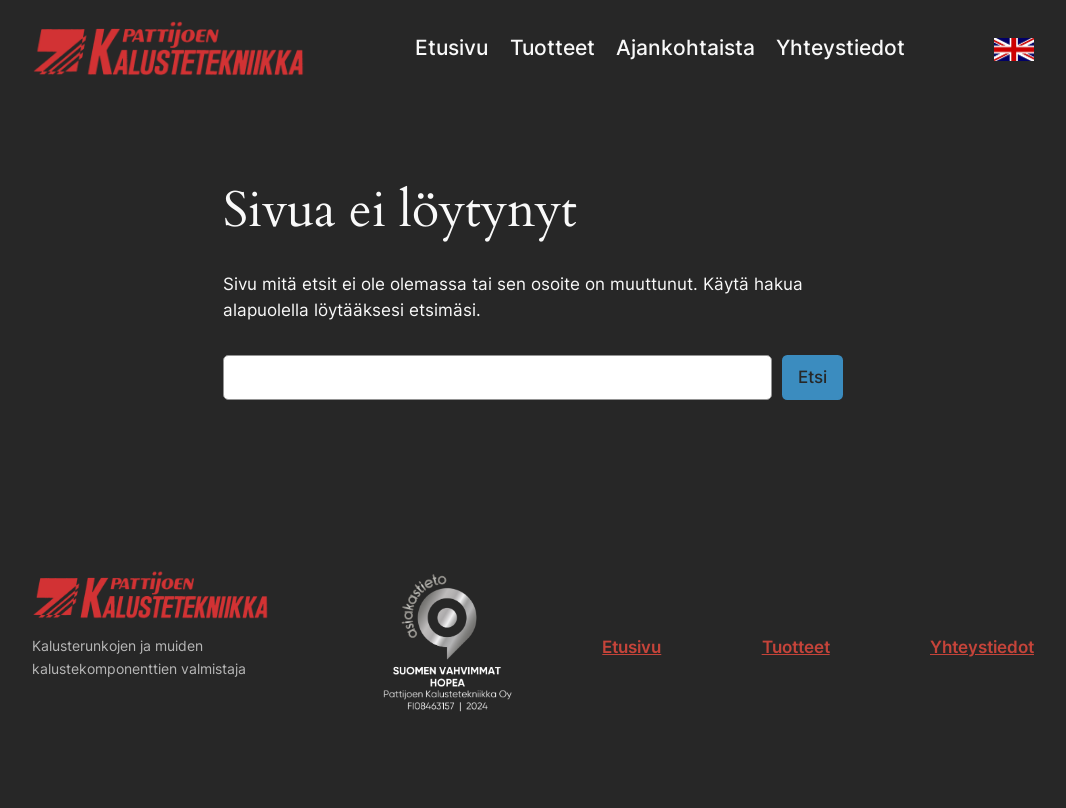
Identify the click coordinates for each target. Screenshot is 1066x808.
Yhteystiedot (982, 647)
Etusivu (631, 647)
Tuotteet (796, 647)
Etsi (812, 377)
